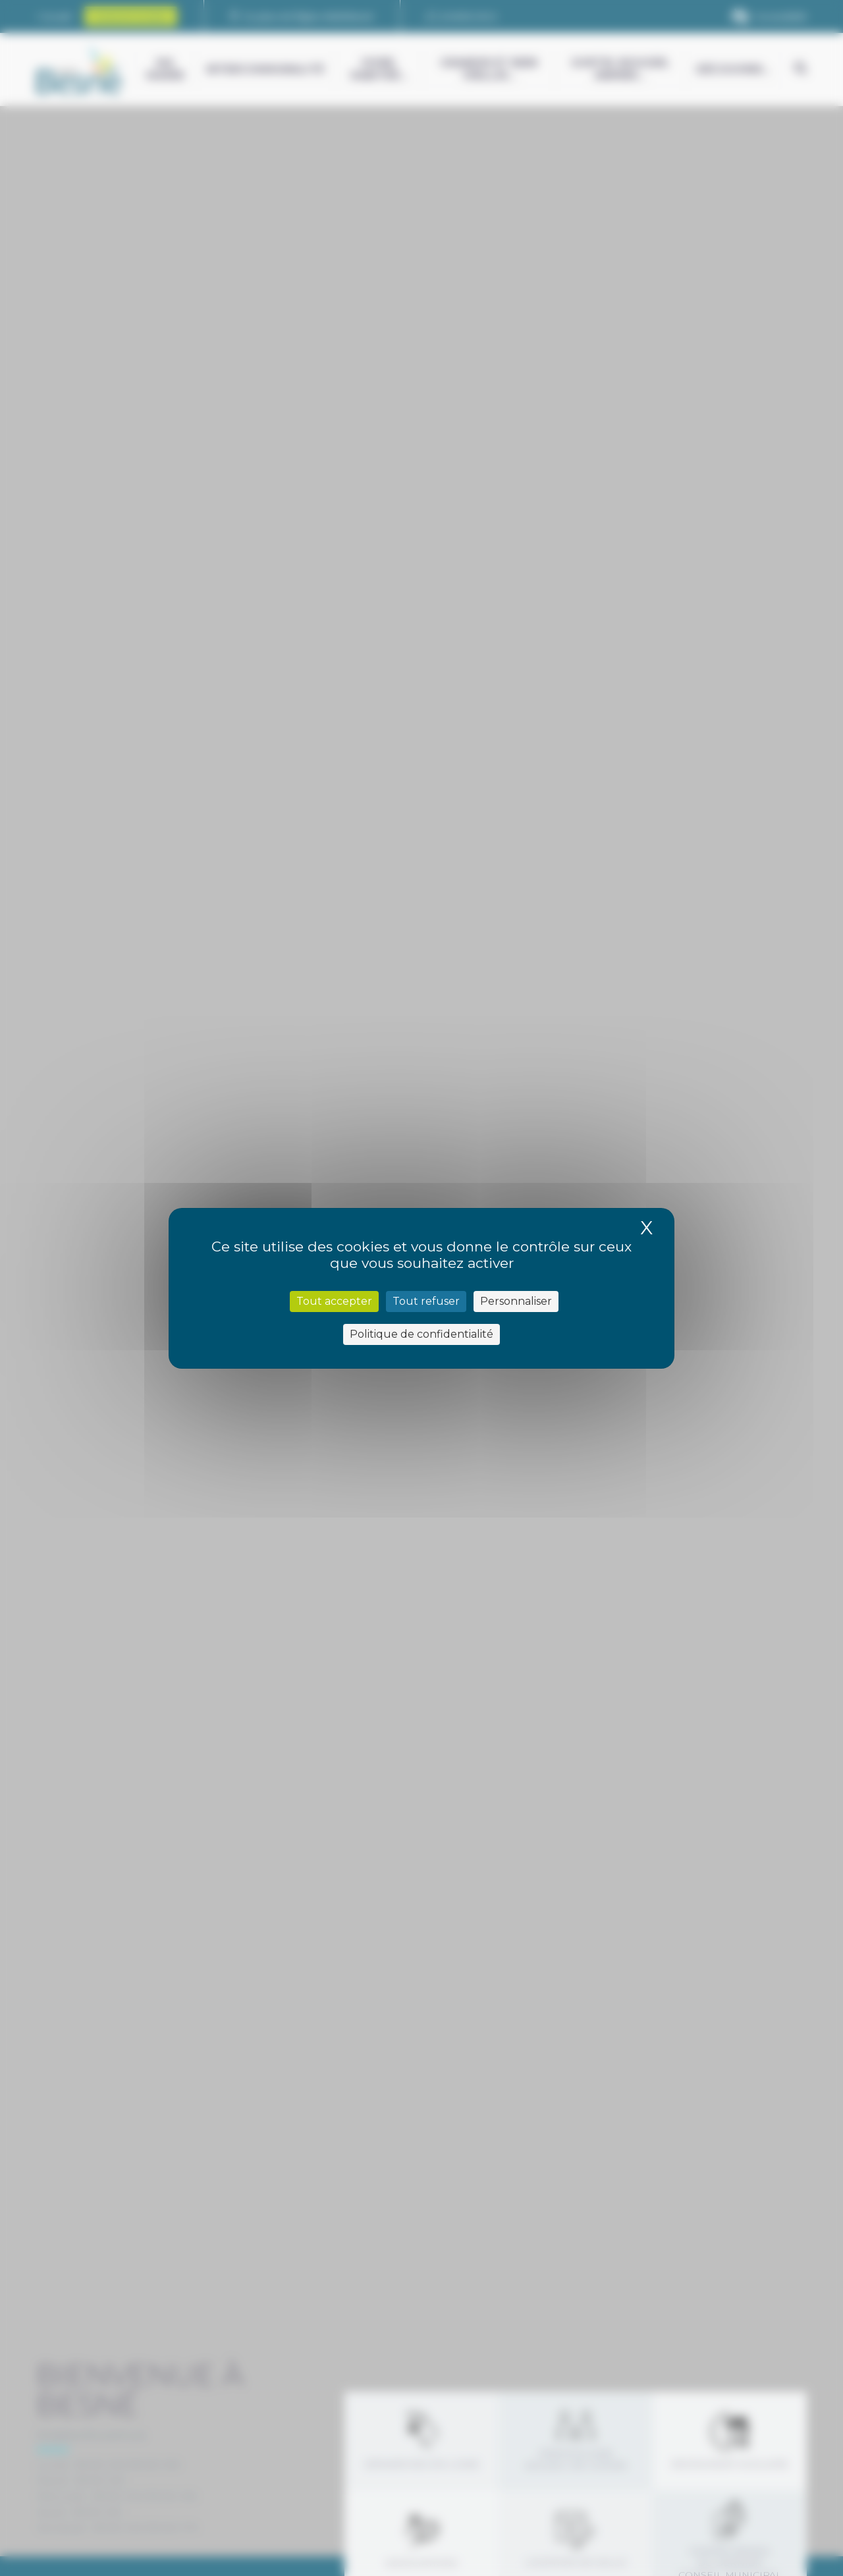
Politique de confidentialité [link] (421, 1334)
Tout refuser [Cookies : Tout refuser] (426, 1301)
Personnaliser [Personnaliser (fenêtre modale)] (516, 1301)
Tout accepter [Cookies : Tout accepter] (334, 1301)
